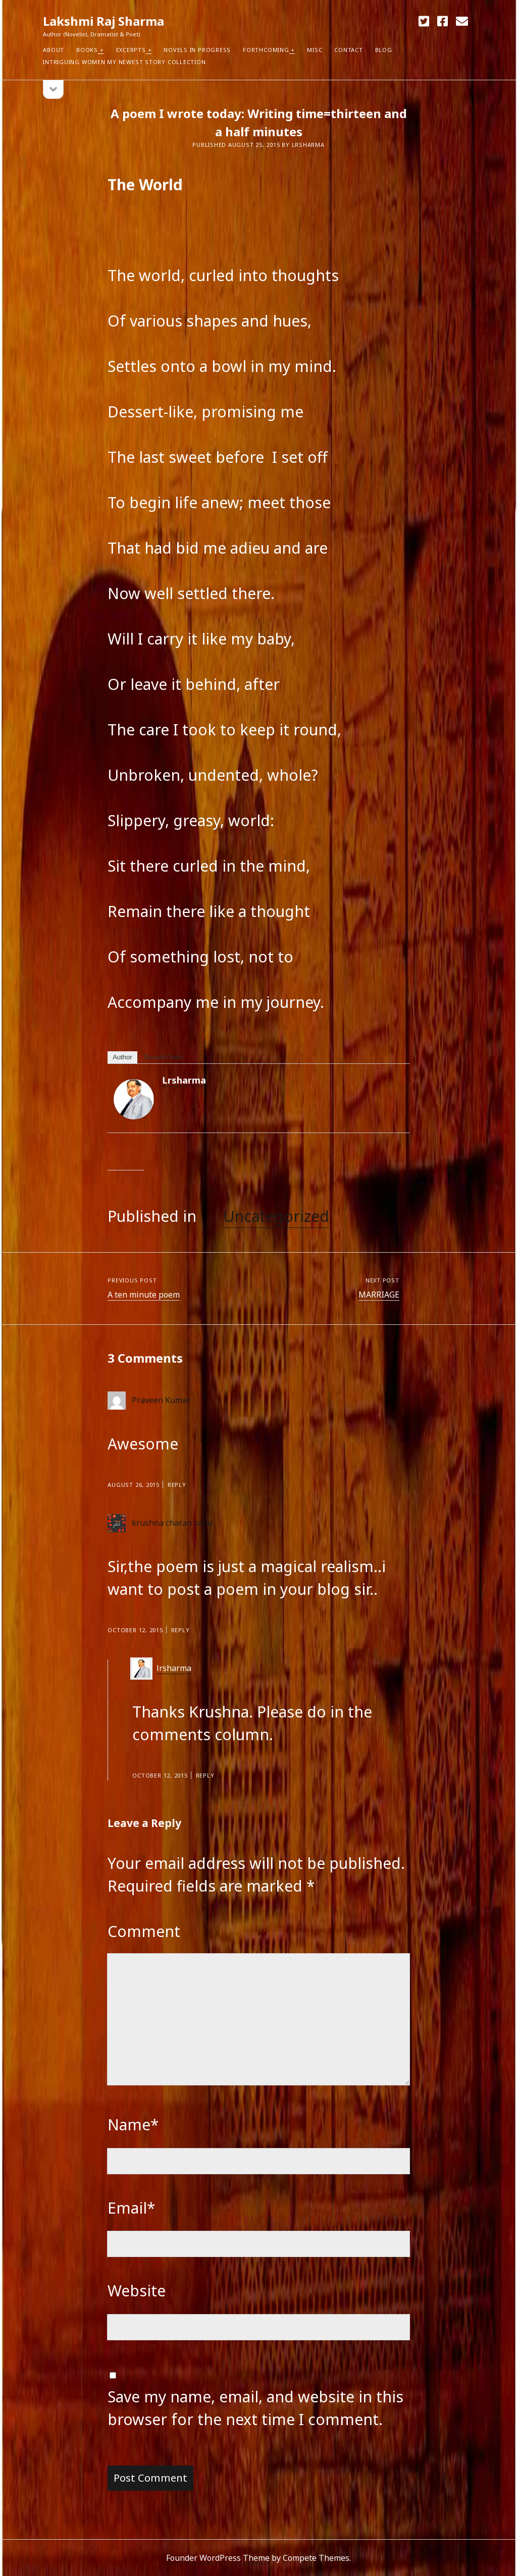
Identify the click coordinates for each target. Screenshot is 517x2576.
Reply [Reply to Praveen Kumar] (177, 1484)
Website (137, 2290)
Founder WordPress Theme (218, 2557)
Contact (348, 49)
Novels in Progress (197, 49)
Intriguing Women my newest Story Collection (124, 62)
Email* (132, 2207)
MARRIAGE (378, 1294)
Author (122, 1057)
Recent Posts (163, 1057)
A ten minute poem (144, 1294)
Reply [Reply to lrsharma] (205, 1775)
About (53, 49)
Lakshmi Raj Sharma (103, 21)
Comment (144, 1931)
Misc (314, 49)
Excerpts (131, 49)
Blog (383, 49)
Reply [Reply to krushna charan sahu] (180, 1630)
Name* (133, 2124)
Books (87, 49)
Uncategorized (276, 1216)
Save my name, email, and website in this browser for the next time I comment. (255, 2408)
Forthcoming (266, 49)
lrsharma (184, 1080)
